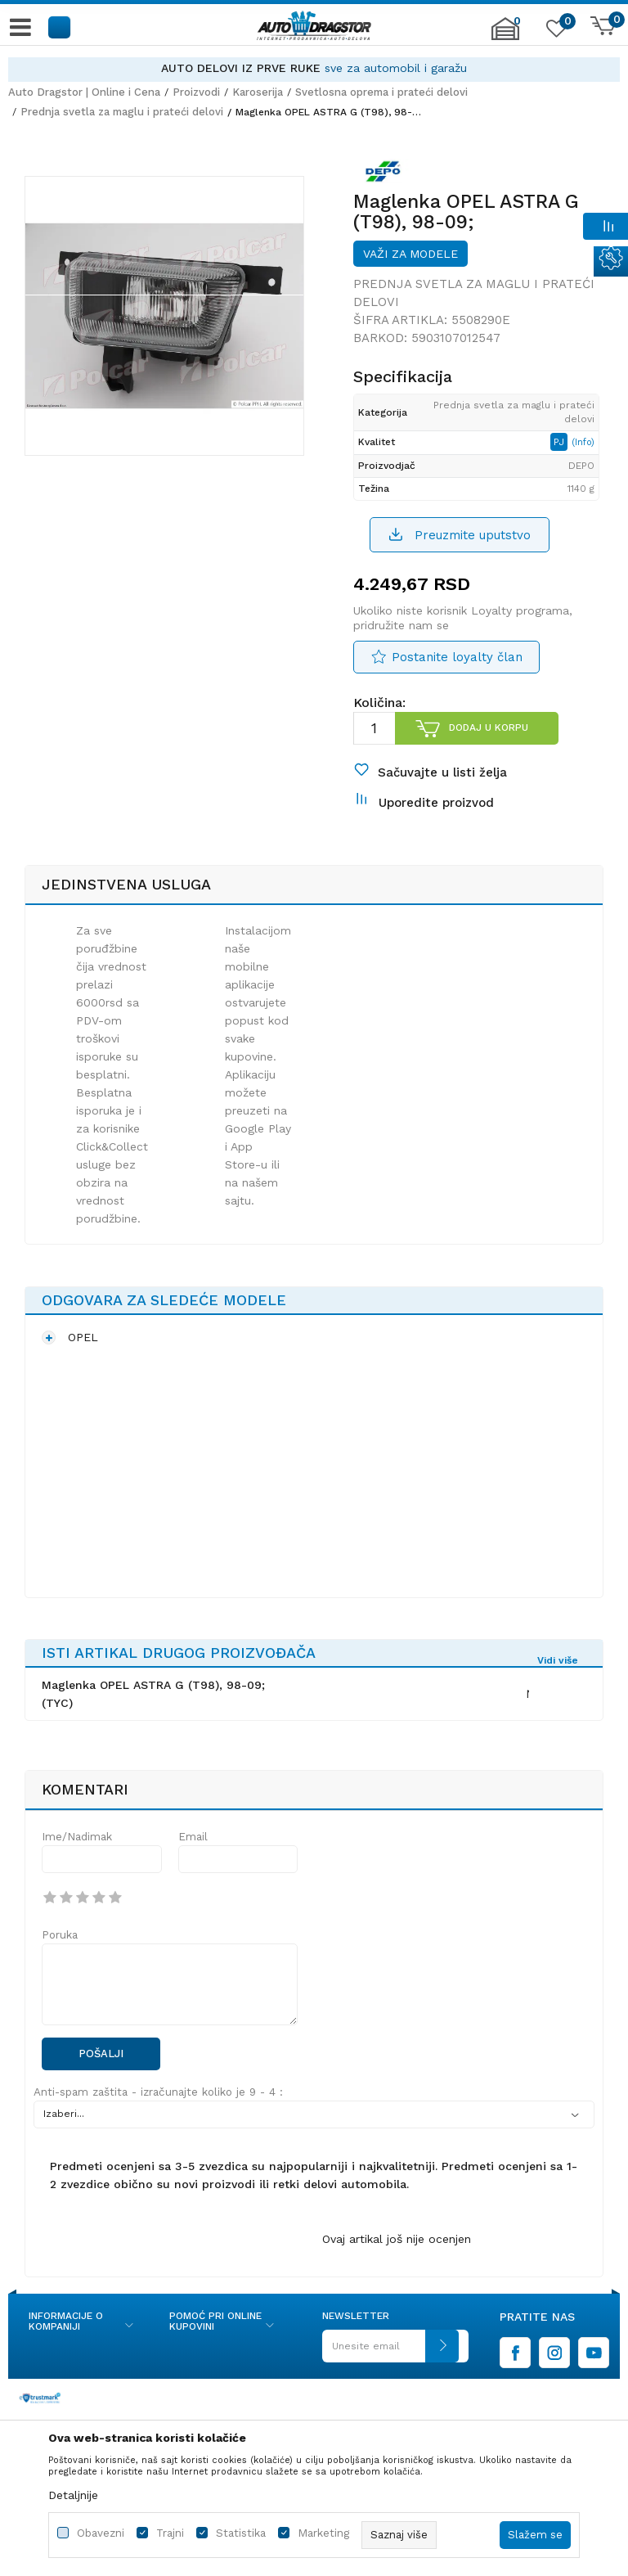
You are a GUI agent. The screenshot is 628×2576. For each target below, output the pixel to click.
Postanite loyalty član (457, 657)
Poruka (60, 1935)
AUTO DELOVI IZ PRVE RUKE (241, 67)
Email (193, 1837)
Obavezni (100, 2533)
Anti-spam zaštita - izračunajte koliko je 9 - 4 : (158, 2092)
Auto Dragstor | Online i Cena (84, 92)
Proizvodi (196, 92)
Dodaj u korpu (488, 727)
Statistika (241, 2533)
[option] (314, 68)
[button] (60, 27)
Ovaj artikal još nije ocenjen (396, 2238)
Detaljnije (73, 2495)
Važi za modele (410, 253)
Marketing (323, 2533)
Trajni (170, 2533)
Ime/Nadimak (77, 1837)
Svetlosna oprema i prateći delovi (381, 92)
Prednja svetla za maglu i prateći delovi (121, 112)
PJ (560, 442)
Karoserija (257, 92)
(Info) (583, 442)
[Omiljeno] (554, 31)
